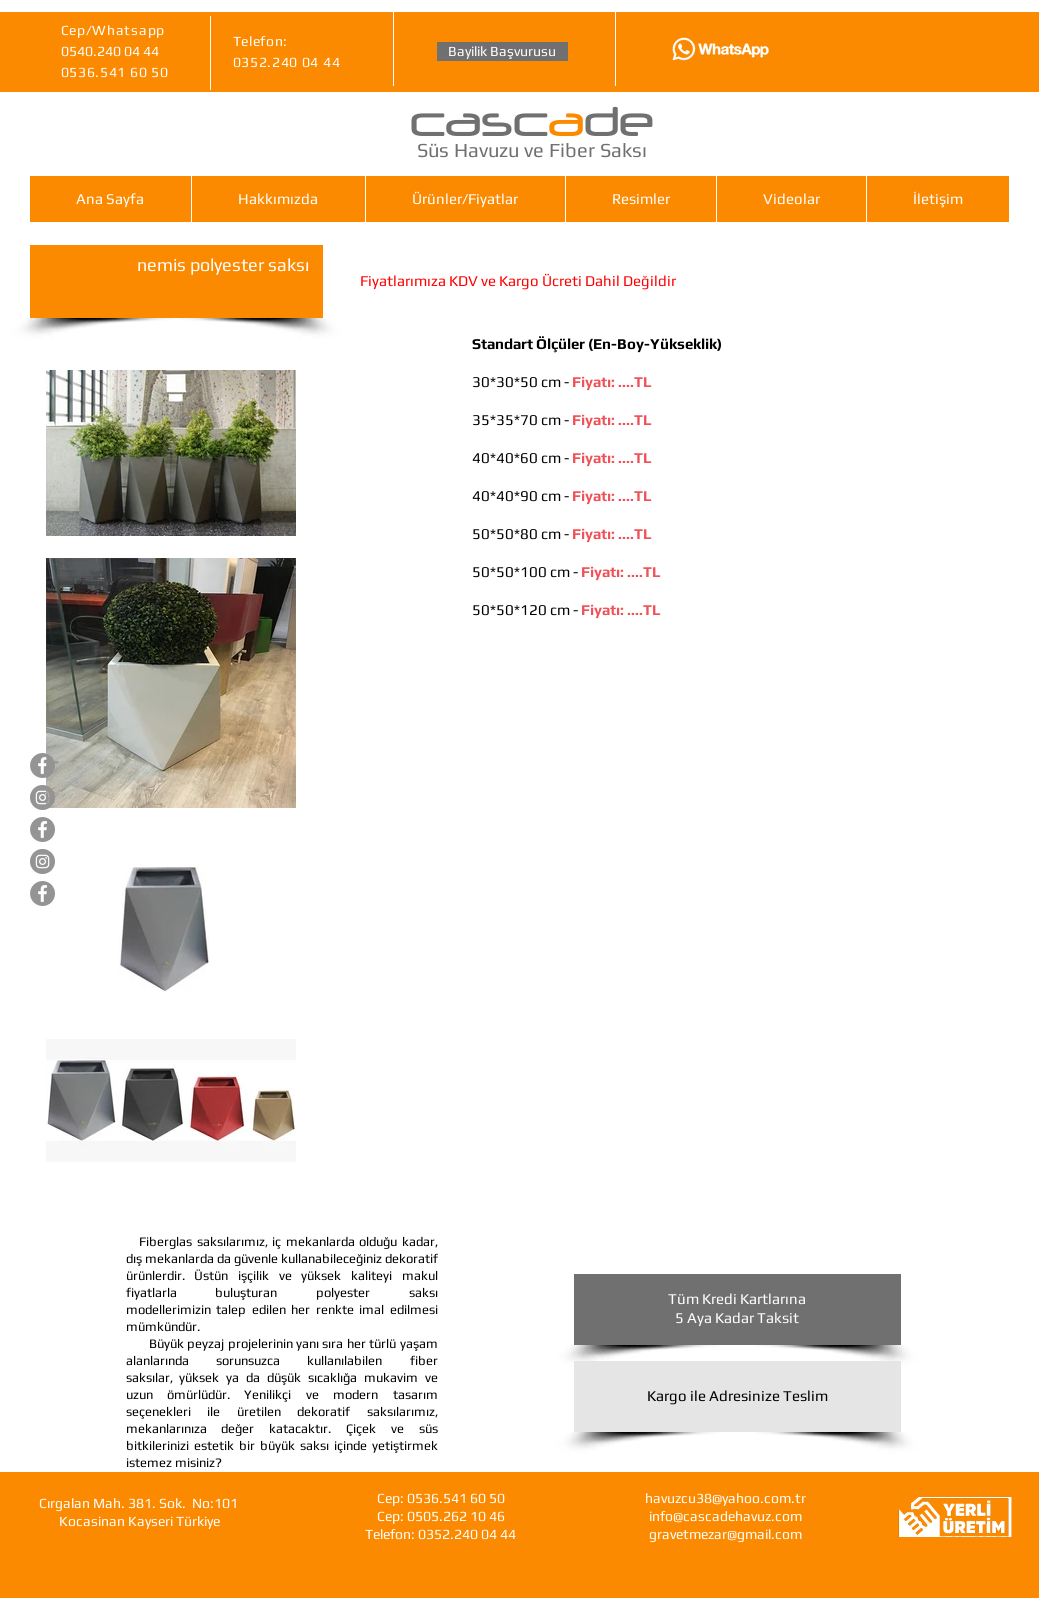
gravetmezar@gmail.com (725, 1534)
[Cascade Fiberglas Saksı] (42, 893)
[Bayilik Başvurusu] (502, 51)
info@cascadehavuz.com (725, 1516)
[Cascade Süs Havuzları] (42, 765)
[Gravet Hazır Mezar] (42, 829)
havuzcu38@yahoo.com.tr (725, 1498)
